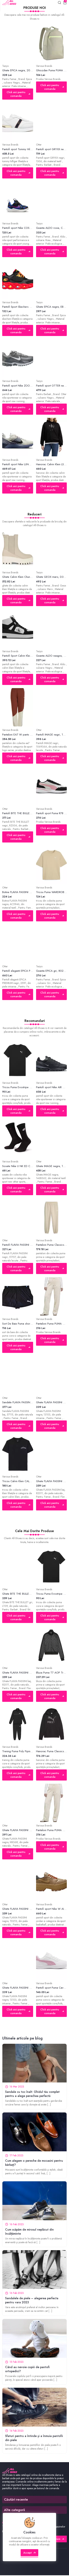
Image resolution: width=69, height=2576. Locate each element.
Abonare (58, 2539)
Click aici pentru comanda (18, 94)
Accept (29, 2553)
